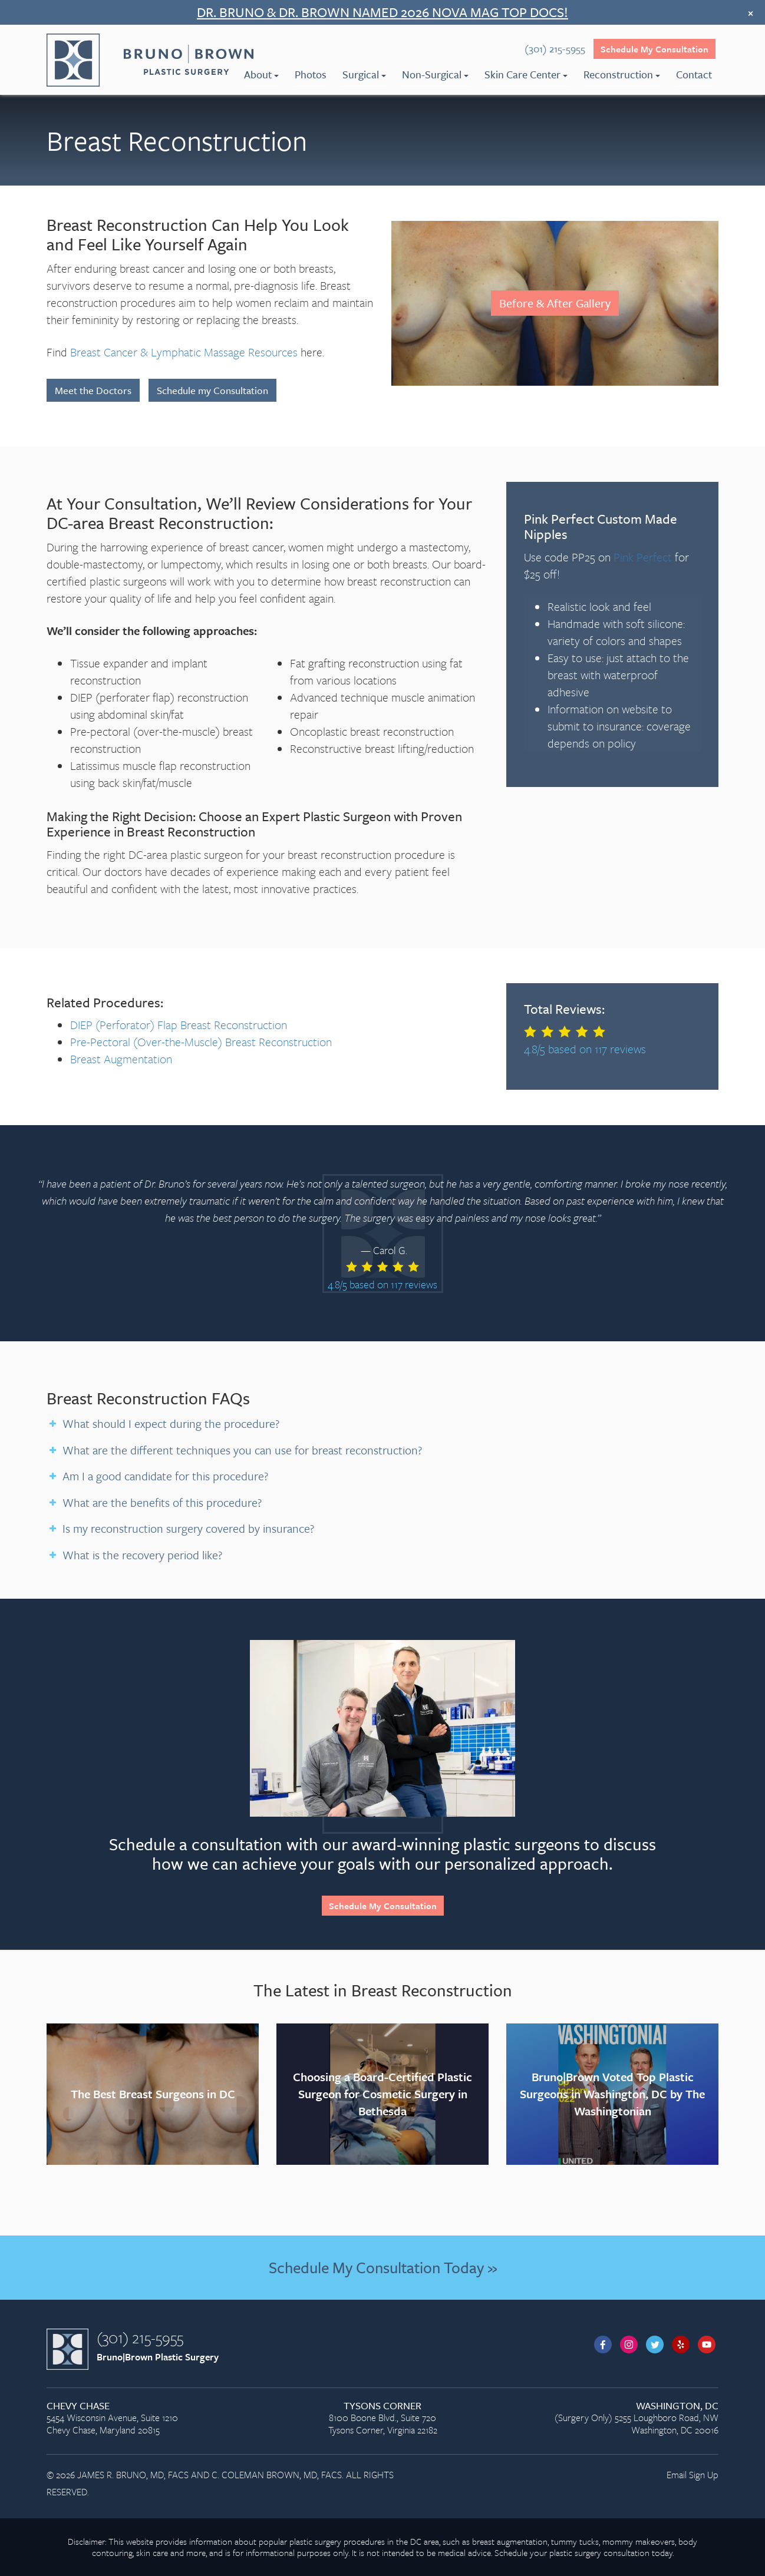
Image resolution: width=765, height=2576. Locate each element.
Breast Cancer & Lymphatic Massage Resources (184, 352)
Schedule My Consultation (654, 48)
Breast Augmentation (121, 1058)
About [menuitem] (261, 74)
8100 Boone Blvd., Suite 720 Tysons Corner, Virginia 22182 (382, 2418)
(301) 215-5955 (140, 2337)
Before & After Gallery (555, 303)
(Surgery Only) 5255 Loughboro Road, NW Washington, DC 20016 (612, 2418)
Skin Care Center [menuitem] (526, 74)
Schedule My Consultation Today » (383, 2267)
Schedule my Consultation (212, 390)
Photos (311, 74)
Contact (694, 74)
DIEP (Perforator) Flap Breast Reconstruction (178, 1024)
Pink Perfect (643, 557)
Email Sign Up (692, 2475)
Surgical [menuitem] (364, 74)
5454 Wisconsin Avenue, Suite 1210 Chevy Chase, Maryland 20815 (153, 2418)
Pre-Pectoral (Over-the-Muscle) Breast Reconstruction (201, 1041)
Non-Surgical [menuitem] (435, 74)
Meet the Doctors (93, 390)
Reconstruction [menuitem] (621, 74)
